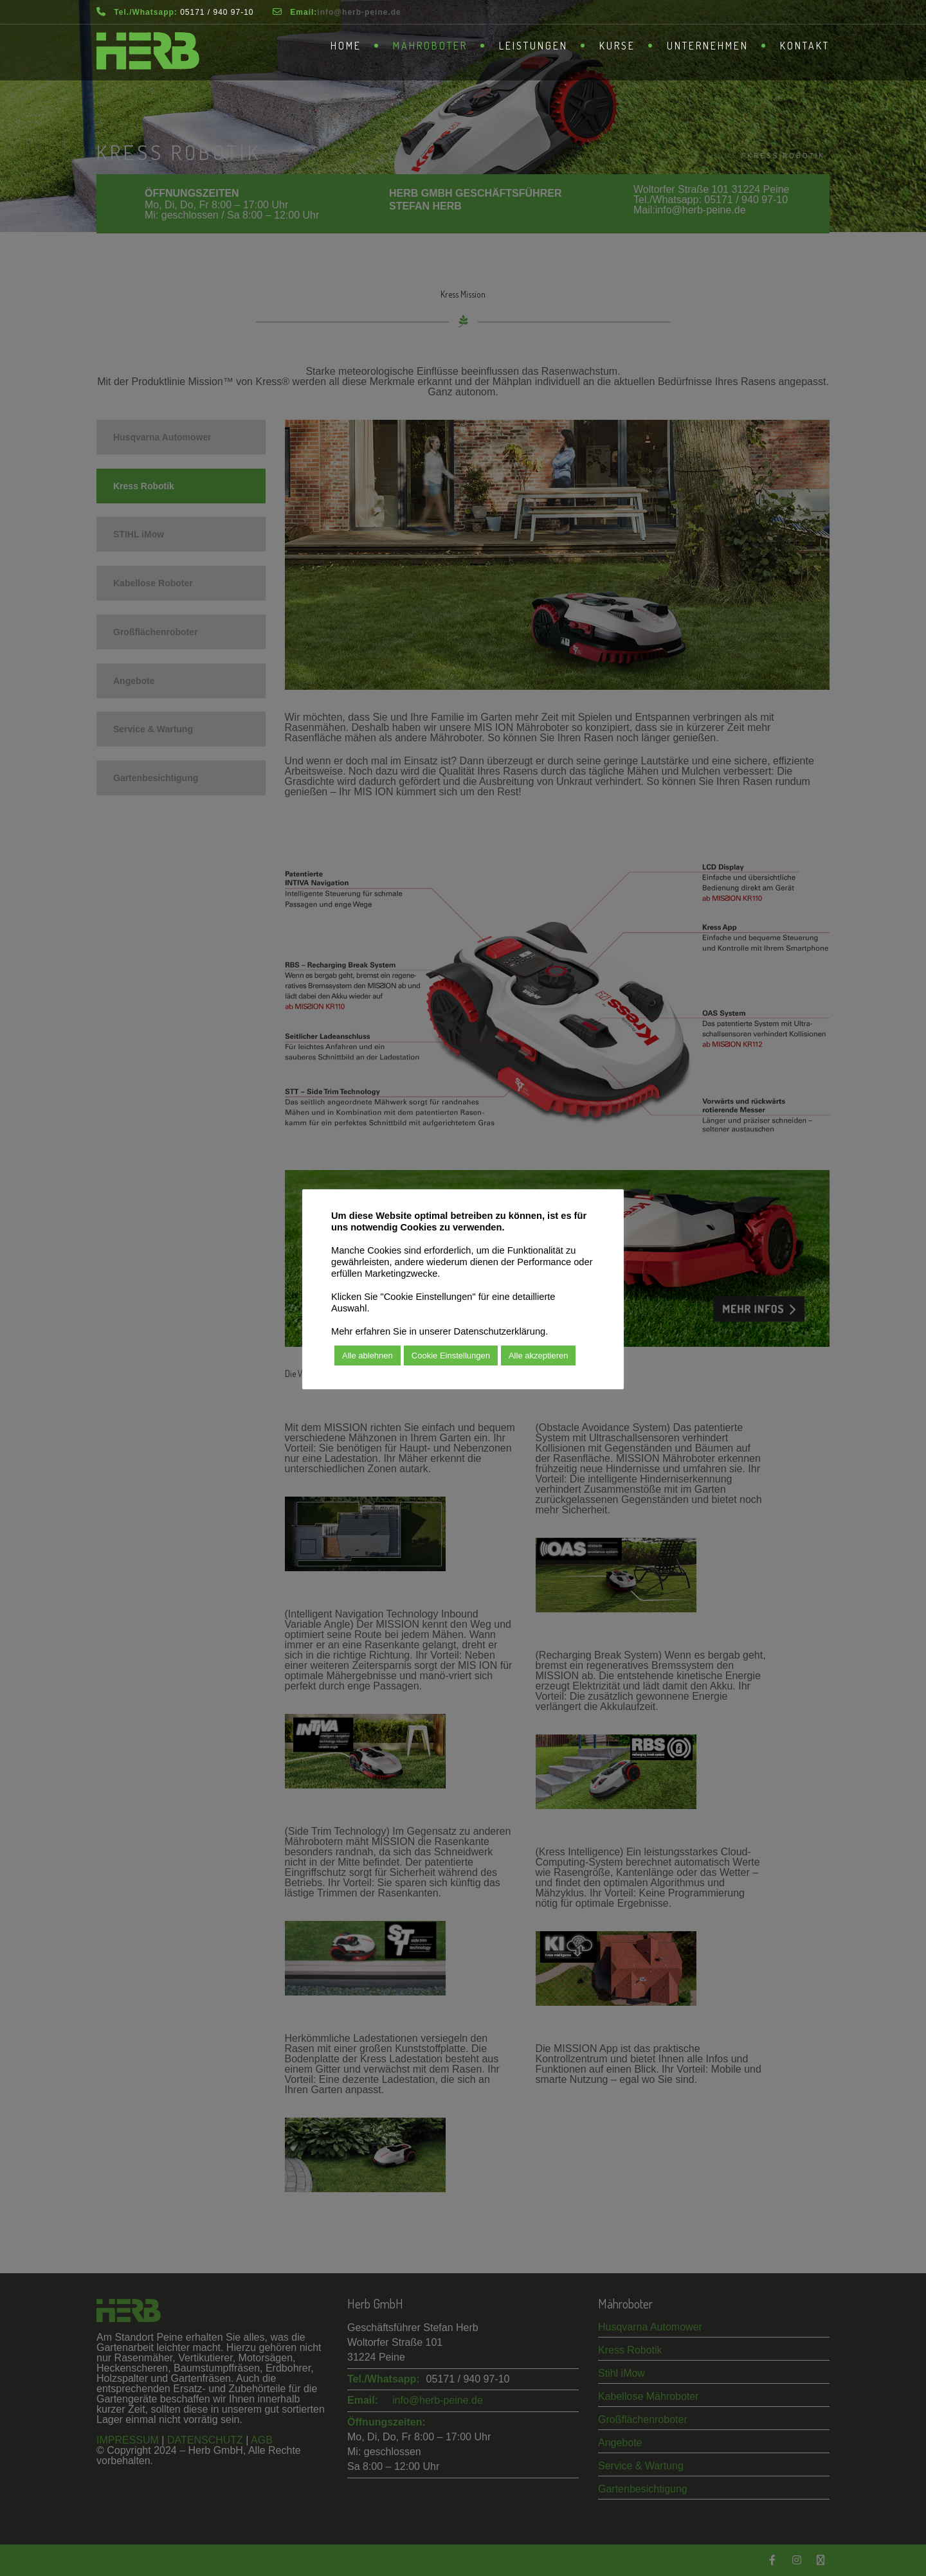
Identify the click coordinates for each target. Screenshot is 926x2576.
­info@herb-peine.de (359, 12)
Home (346, 45)
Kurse (617, 45)
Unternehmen (708, 45)
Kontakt (805, 45)
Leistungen (533, 45)
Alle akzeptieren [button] (538, 1355)
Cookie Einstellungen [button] (451, 1355)
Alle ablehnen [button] (367, 1355)
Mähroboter (430, 45)
